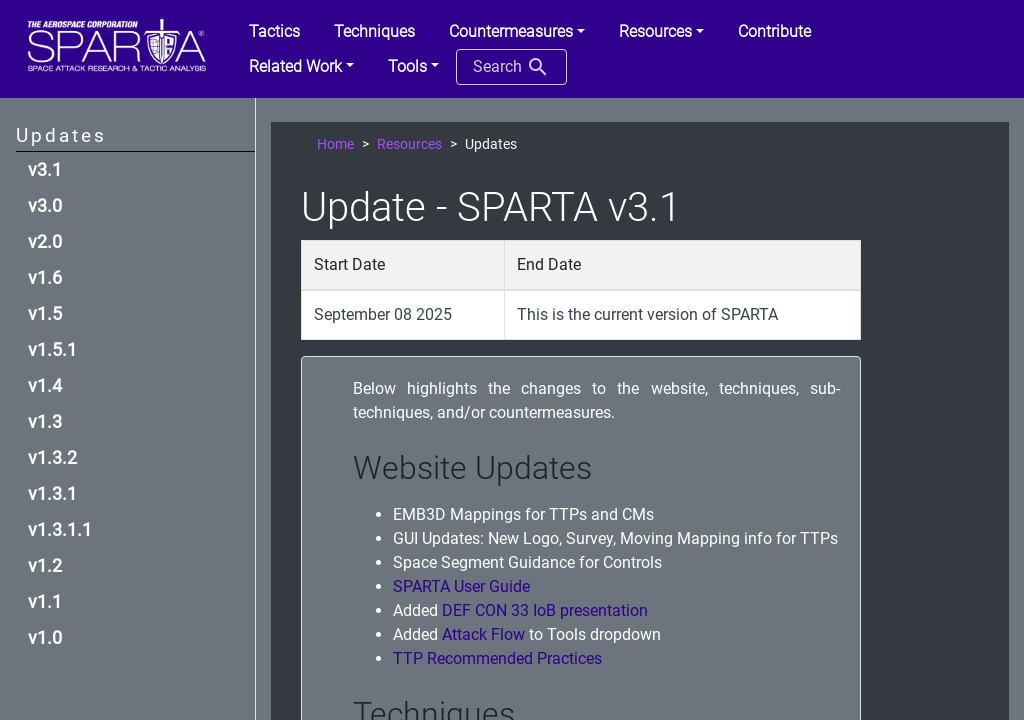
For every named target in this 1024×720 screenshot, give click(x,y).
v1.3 (45, 422)
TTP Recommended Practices (497, 658)
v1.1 (45, 602)
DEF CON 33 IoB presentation (545, 610)
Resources (409, 144)
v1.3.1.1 (60, 530)
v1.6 (45, 278)
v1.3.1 (52, 494)
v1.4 (45, 386)
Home (335, 144)
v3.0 (45, 206)
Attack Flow (483, 634)
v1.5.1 (52, 350)
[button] (517, 32)
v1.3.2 (52, 458)
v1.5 (45, 314)
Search (511, 67)
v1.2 (45, 566)
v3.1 (45, 170)
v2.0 (45, 242)
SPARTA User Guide (461, 586)
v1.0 (45, 638)
